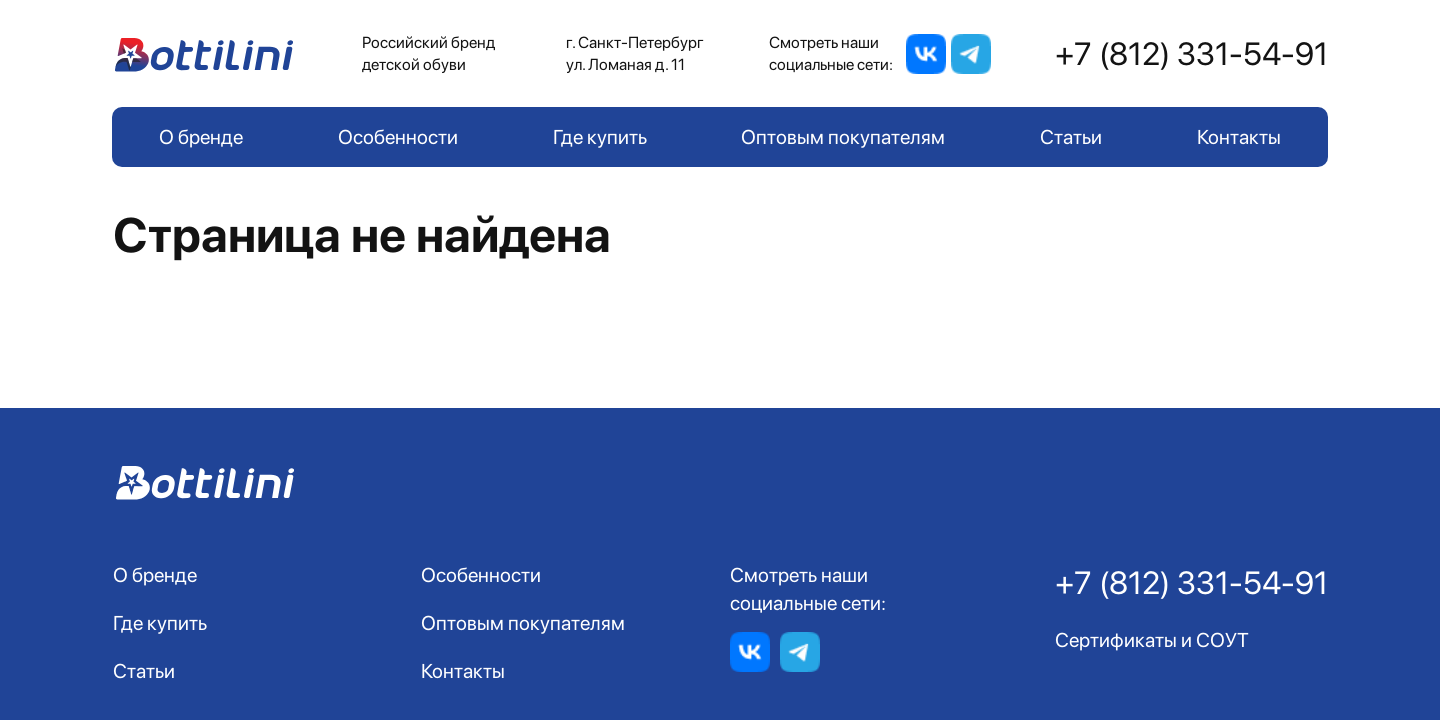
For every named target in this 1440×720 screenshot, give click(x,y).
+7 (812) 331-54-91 (1191, 54)
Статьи (1071, 137)
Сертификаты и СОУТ (1152, 640)
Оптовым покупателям (843, 137)
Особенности (398, 137)
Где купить (600, 137)
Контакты (1239, 137)
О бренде (201, 137)
